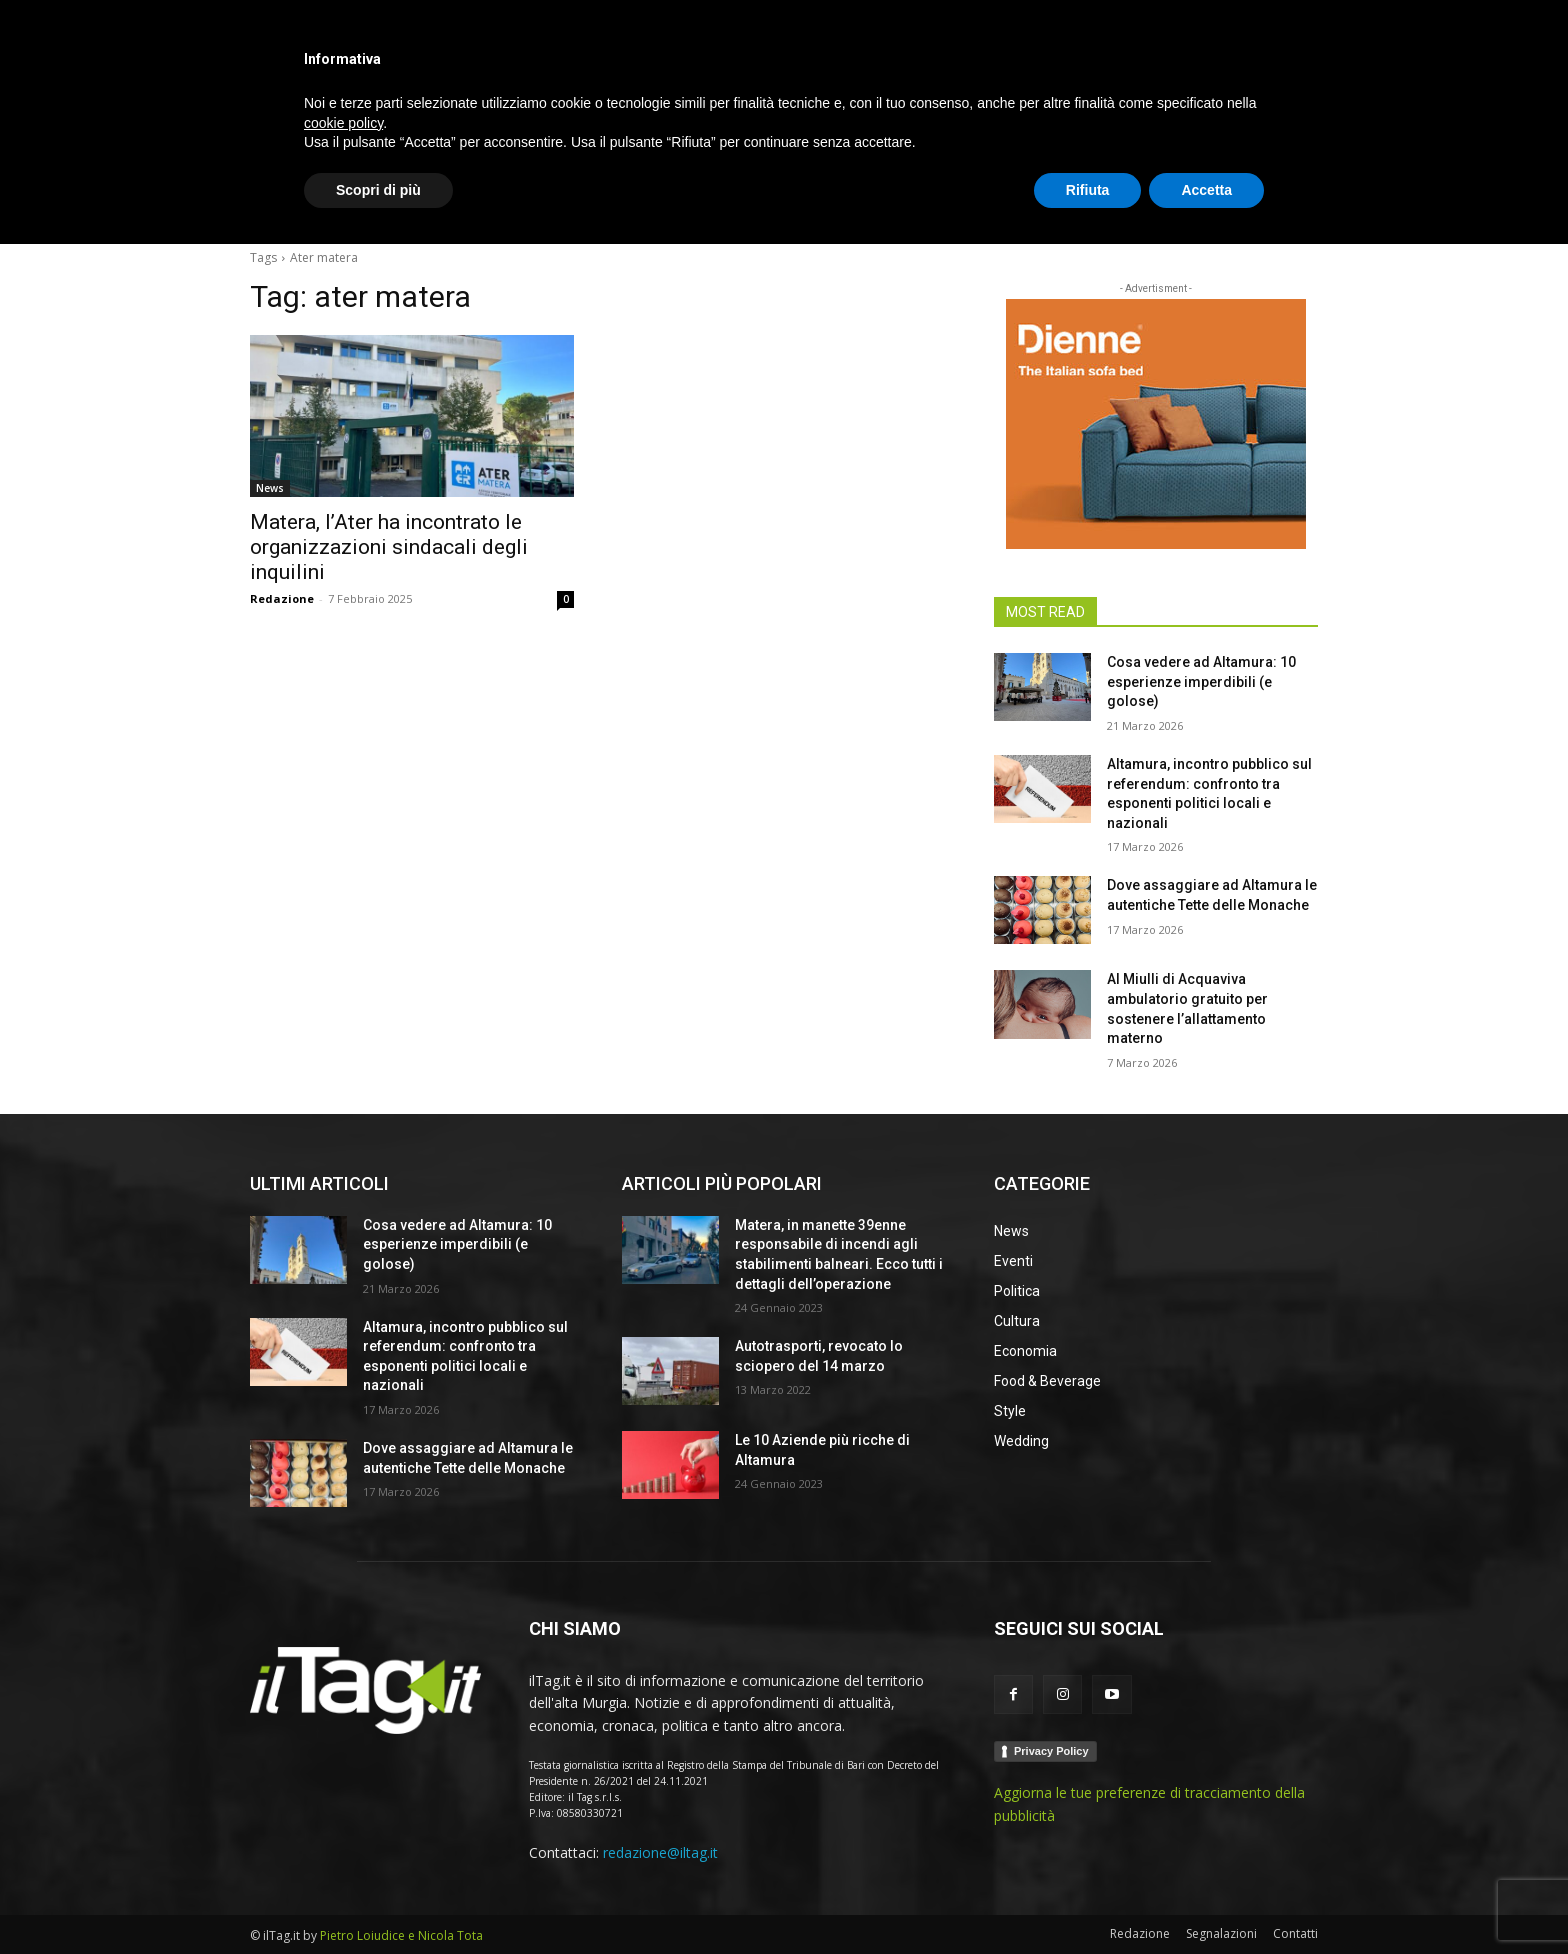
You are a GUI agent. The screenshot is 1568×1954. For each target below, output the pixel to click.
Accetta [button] (1206, 1899)
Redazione (282, 598)
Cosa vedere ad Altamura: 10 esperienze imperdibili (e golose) (1201, 681)
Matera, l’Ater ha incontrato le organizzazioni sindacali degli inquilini (389, 547)
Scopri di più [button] (378, 1899)
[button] (1294, 204)
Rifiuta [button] (1088, 1899)
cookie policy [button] (343, 1832)
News (270, 488)
